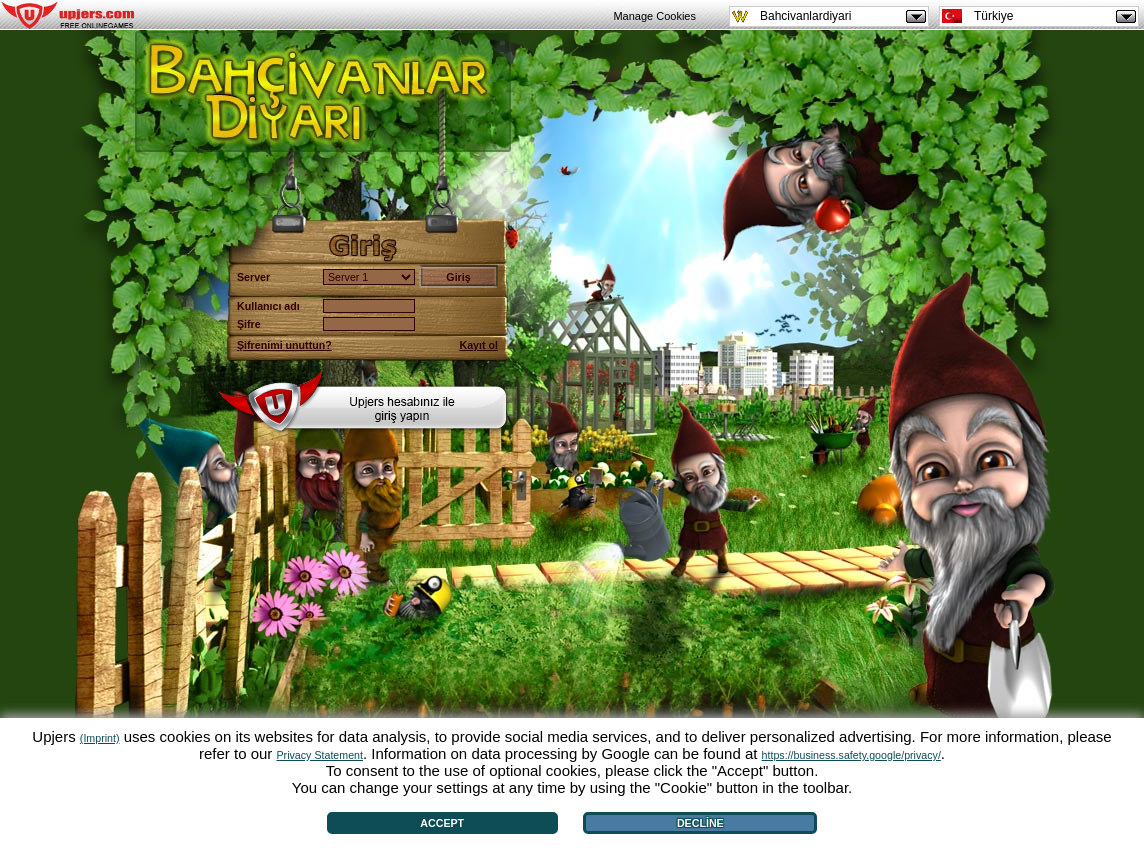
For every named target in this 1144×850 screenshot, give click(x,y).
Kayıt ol (479, 345)
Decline (700, 823)
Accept (442, 823)
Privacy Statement (320, 755)
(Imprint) (100, 738)
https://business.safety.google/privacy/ (851, 755)
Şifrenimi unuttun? (284, 345)
